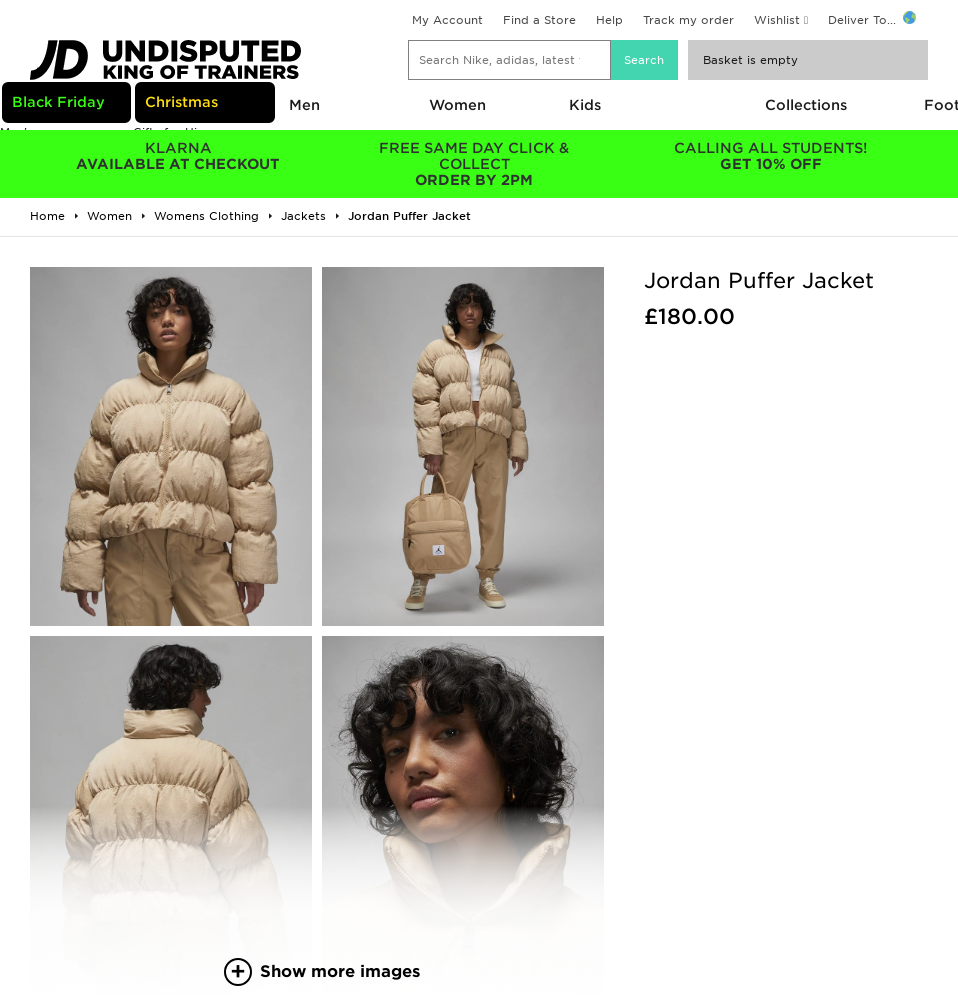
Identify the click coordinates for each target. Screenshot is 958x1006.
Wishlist (777, 20)
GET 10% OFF (771, 156)
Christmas (181, 102)
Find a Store (539, 20)
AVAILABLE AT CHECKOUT (178, 156)
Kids (585, 105)
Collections (806, 105)
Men (304, 105)
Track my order (688, 20)
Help (609, 20)
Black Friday (58, 102)
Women (457, 105)
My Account (447, 20)
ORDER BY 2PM (474, 164)
